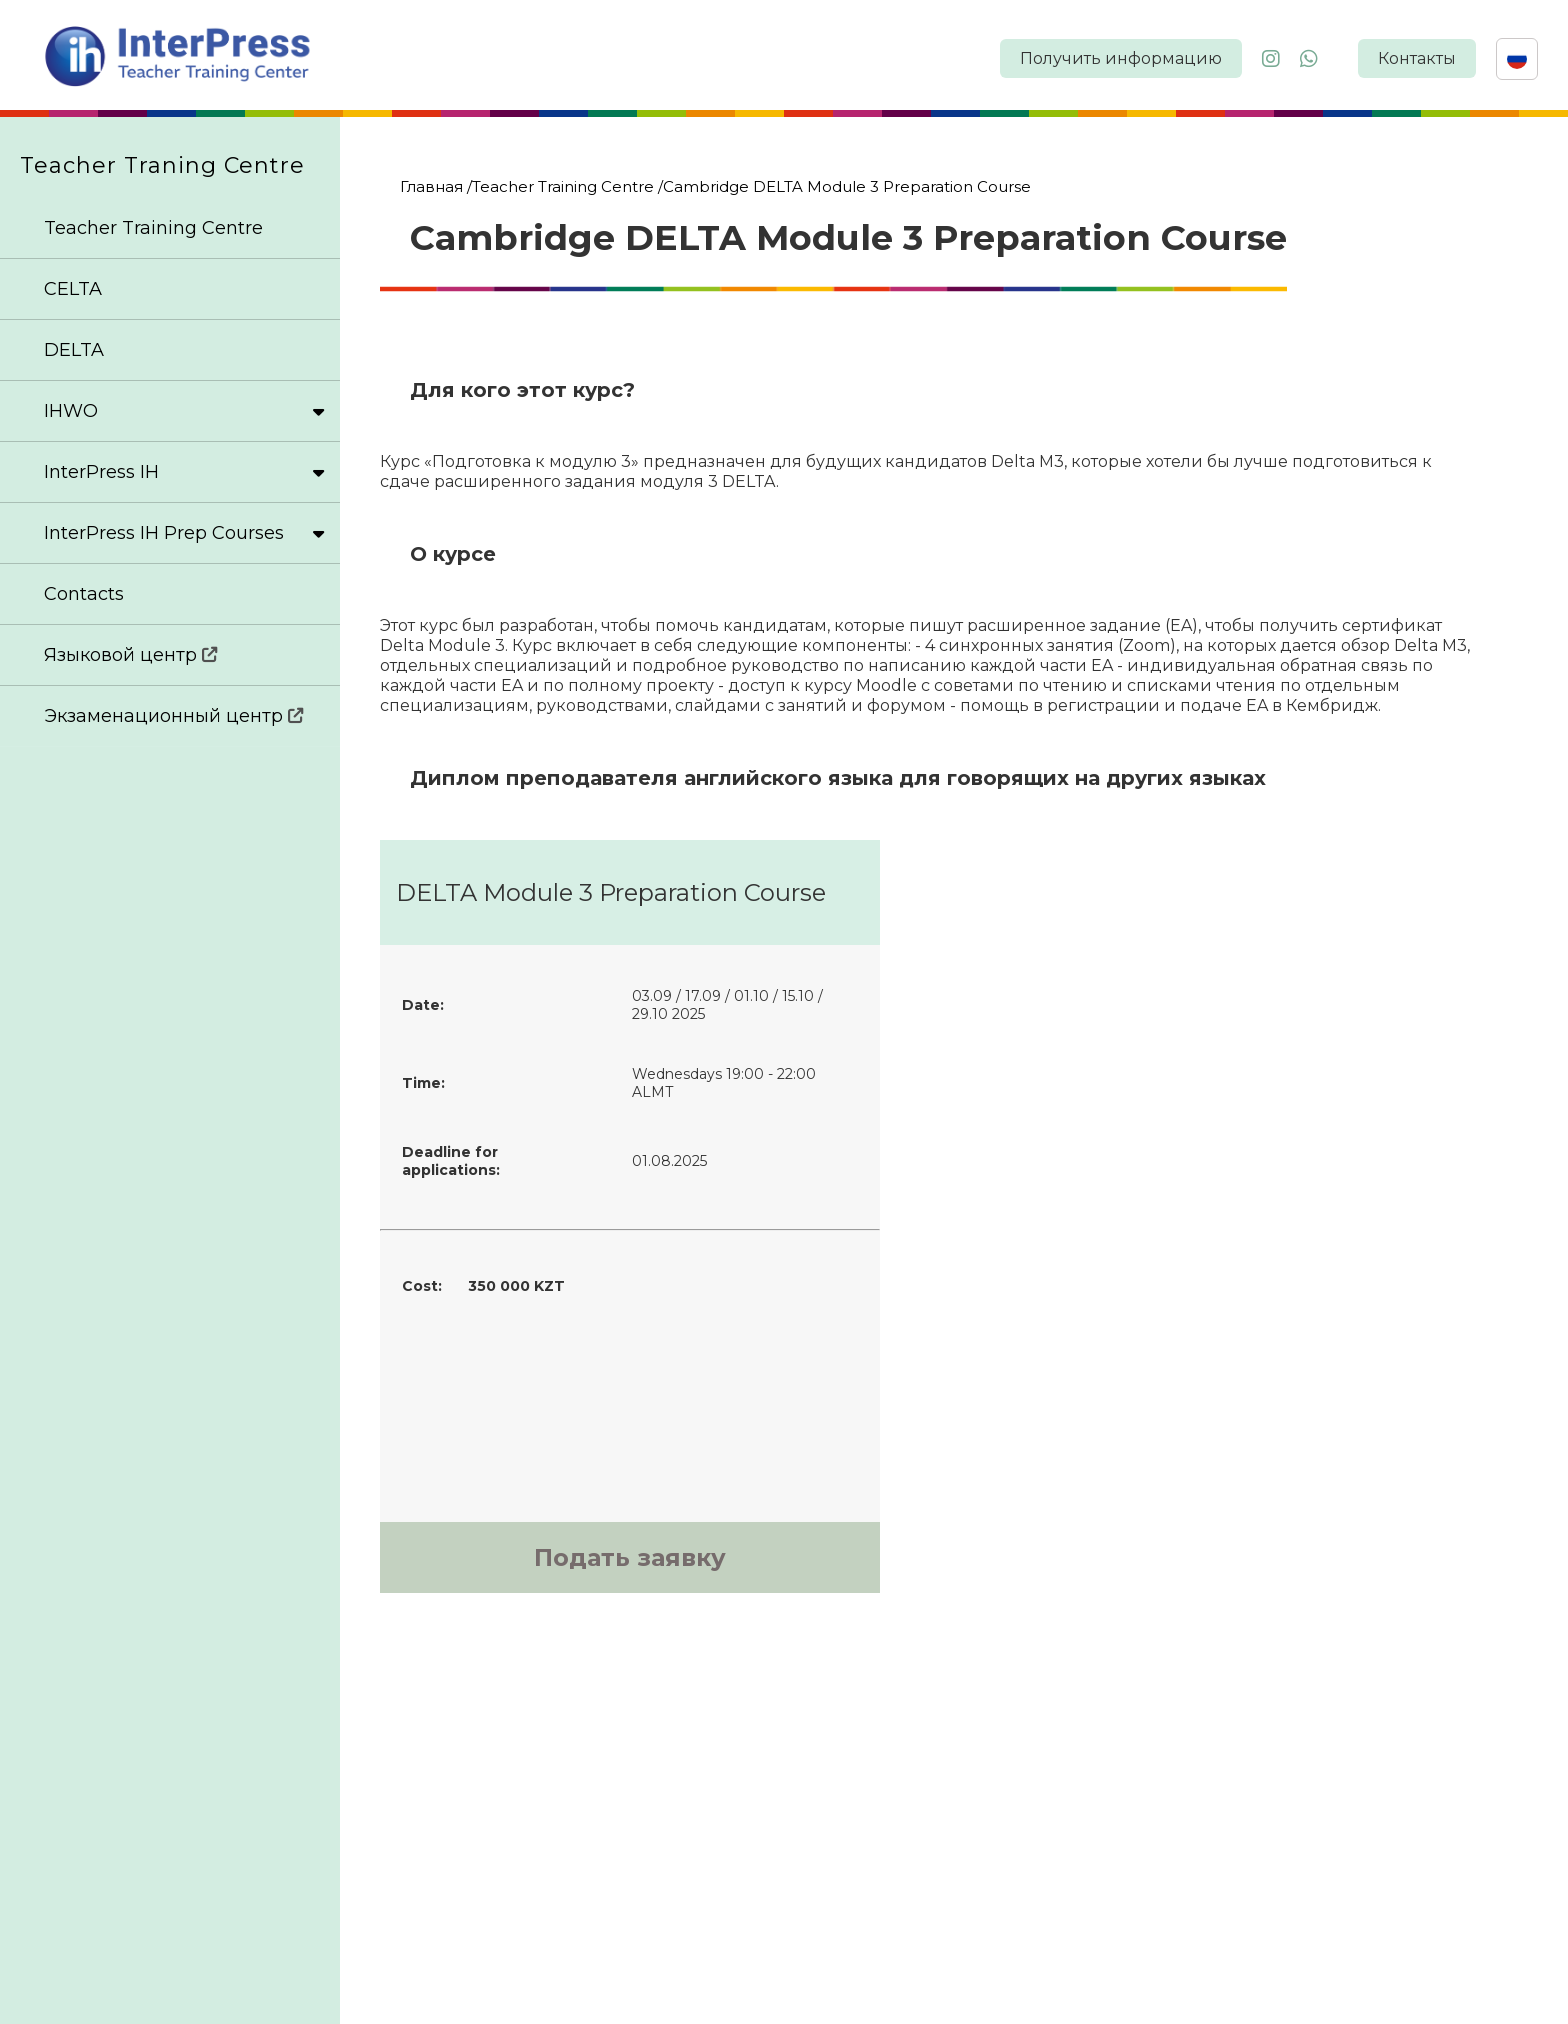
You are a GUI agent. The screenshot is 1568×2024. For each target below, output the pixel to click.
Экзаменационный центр (174, 716)
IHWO (184, 411)
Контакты (1417, 58)
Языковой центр (131, 655)
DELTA (74, 350)
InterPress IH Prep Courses (184, 533)
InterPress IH (184, 472)
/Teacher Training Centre (560, 186)
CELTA (73, 289)
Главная (431, 186)
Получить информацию (1121, 58)
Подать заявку (630, 1557)
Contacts (84, 594)
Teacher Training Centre (153, 228)
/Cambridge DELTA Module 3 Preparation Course (844, 186)
